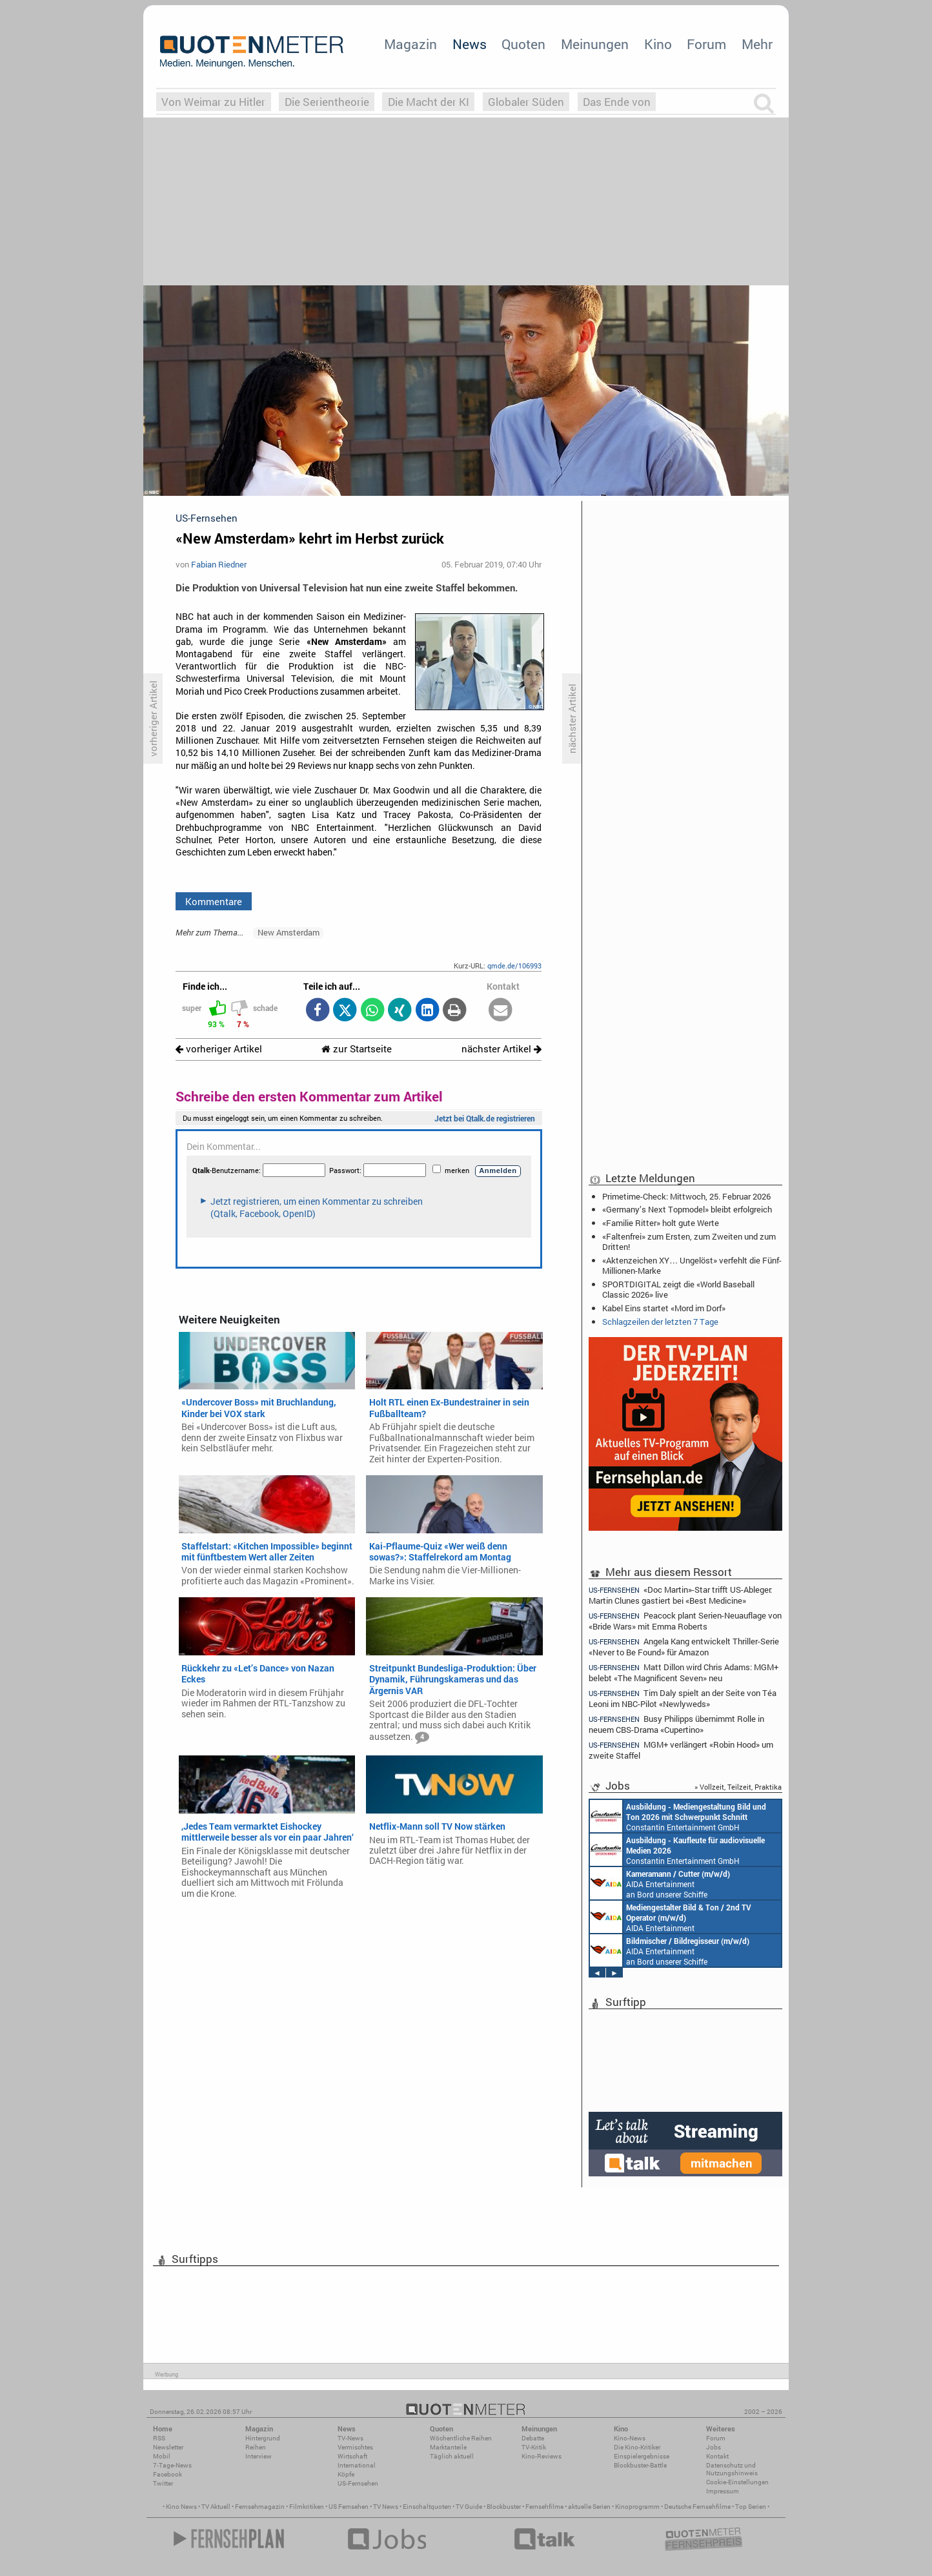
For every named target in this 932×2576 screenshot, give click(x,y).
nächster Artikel (501, 1049)
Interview (258, 2456)
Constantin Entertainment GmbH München (678, 1816)
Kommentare (213, 901)
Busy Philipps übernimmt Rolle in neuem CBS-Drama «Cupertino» (676, 1724)
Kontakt (717, 2456)
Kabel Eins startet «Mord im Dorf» (663, 1308)
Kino (658, 44)
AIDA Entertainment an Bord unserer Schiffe (660, 1883)
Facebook (167, 2474)
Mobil (161, 2456)
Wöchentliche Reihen (461, 2438)
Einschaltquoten (427, 2506)
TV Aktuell (215, 2506)
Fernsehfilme (544, 2506)
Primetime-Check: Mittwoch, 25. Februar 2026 (686, 1196)
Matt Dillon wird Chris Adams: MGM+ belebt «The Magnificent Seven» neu (683, 1672)
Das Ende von (617, 101)
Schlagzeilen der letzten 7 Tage (660, 1321)
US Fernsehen (349, 2506)
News (469, 44)
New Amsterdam (288, 932)
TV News (385, 2506)
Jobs (713, 2447)
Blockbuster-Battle (640, 2465)
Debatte (533, 2438)
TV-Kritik (534, 2447)
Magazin (410, 44)
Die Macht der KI (428, 101)
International (357, 2465)
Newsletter (168, 2447)
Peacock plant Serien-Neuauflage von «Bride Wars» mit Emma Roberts (685, 1620)
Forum (706, 44)
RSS (159, 2438)
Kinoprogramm (637, 2506)
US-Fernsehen (358, 2483)
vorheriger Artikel (219, 1049)
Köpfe (346, 2474)
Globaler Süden (526, 101)
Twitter (163, 2483)
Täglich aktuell (452, 2456)
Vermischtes (355, 2447)
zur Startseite (356, 1049)
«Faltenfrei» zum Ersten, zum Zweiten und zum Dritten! (689, 1241)
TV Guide (469, 2506)
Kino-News (629, 2438)
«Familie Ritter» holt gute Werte (660, 1223)
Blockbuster (504, 2506)
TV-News (350, 2438)
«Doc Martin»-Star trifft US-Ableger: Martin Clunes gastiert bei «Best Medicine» (680, 1595)
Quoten (523, 44)
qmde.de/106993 (514, 965)
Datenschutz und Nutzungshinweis (732, 2469)
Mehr (757, 44)
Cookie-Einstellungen (737, 2482)
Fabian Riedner (219, 564)
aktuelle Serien (589, 2506)
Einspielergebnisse (641, 2456)
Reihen (255, 2447)
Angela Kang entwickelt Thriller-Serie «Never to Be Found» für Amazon (684, 1646)
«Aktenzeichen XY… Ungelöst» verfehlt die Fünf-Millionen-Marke (692, 1265)
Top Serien (750, 2506)
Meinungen (595, 44)
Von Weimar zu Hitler (213, 101)
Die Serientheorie (327, 101)
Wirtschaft (352, 2456)
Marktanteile (448, 2447)
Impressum (722, 2491)
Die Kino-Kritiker (637, 2447)
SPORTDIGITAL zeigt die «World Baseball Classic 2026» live (678, 1289)
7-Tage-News (172, 2465)
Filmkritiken (306, 2506)
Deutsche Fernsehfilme (697, 2506)
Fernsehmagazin (260, 2506)
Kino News (181, 2506)
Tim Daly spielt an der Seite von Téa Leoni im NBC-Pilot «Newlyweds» (682, 1698)
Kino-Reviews (542, 2456)
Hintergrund (262, 2438)
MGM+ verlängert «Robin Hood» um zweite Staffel (681, 1750)
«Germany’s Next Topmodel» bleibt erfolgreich (687, 1209)
